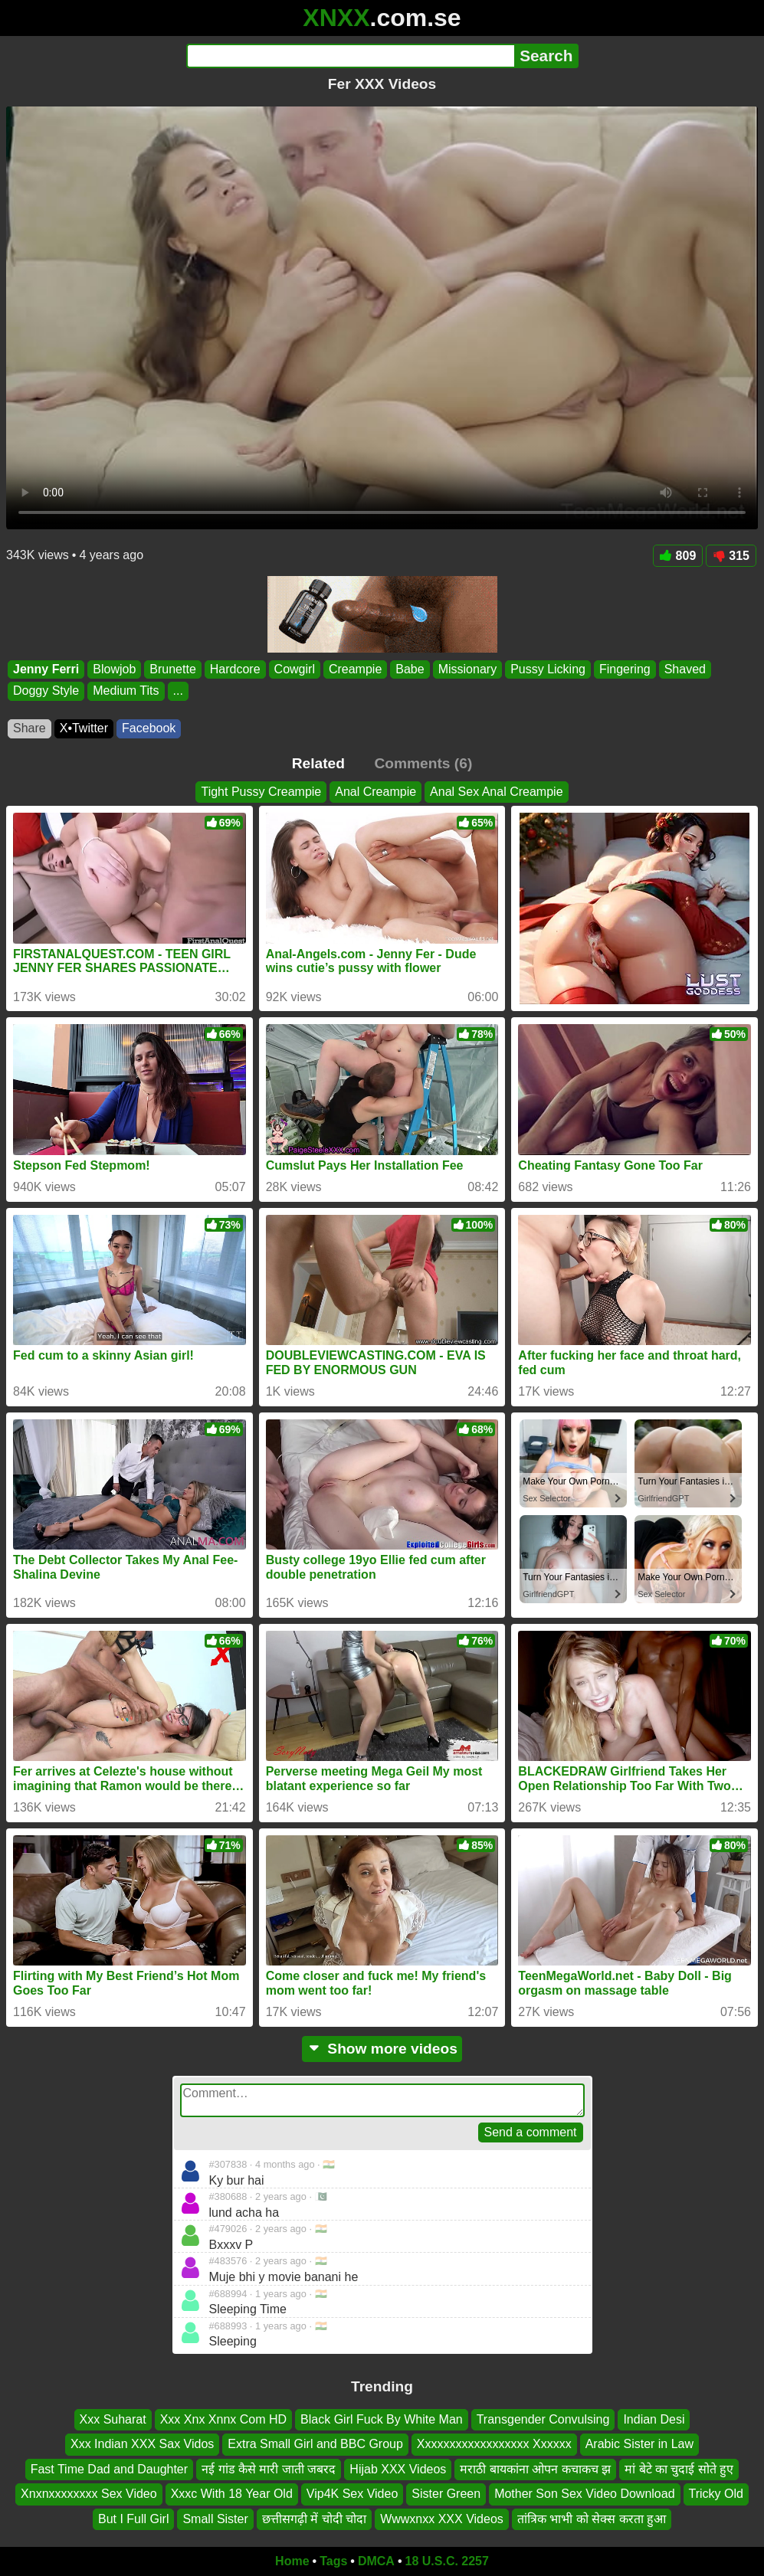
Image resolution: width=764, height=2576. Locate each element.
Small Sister (215, 2518)
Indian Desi (653, 2419)
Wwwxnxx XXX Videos (441, 2518)
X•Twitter (84, 728)
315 (731, 555)
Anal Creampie (375, 791)
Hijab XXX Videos (397, 2468)
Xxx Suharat (113, 2419)
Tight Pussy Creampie (261, 791)
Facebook (148, 728)
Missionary (467, 669)
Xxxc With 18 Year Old (232, 2493)
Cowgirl (294, 669)
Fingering (625, 669)
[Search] (350, 56)
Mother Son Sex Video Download (584, 2493)
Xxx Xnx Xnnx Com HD (223, 2419)
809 (678, 555)
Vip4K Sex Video (352, 2493)
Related (318, 763)
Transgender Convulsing (543, 2419)
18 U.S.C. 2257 (447, 2561)
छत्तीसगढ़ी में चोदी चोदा (314, 2518)
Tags (333, 2561)
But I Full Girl (133, 2518)
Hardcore (235, 669)
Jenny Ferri (46, 669)
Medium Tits (126, 691)
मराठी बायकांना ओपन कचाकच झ (535, 2468)
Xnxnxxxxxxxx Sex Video (89, 2493)
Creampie (355, 669)
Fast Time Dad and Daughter (109, 2468)
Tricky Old (716, 2493)
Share (29, 728)
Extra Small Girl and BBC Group (315, 2443)
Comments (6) (423, 763)
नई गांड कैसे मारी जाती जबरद (269, 2468)
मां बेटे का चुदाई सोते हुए (679, 2468)
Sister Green (446, 2493)
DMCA (376, 2561)
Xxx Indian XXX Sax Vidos (142, 2443)
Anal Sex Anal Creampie (496, 791)
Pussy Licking (547, 669)
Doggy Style (46, 691)
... (178, 691)
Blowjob (114, 669)
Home (292, 2561)
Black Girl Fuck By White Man (381, 2419)
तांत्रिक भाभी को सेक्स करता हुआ (591, 2518)
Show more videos (382, 2049)
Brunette (172, 669)
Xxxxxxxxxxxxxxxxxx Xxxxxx (494, 2443)
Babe (409, 669)
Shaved (685, 669)
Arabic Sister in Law (639, 2443)
